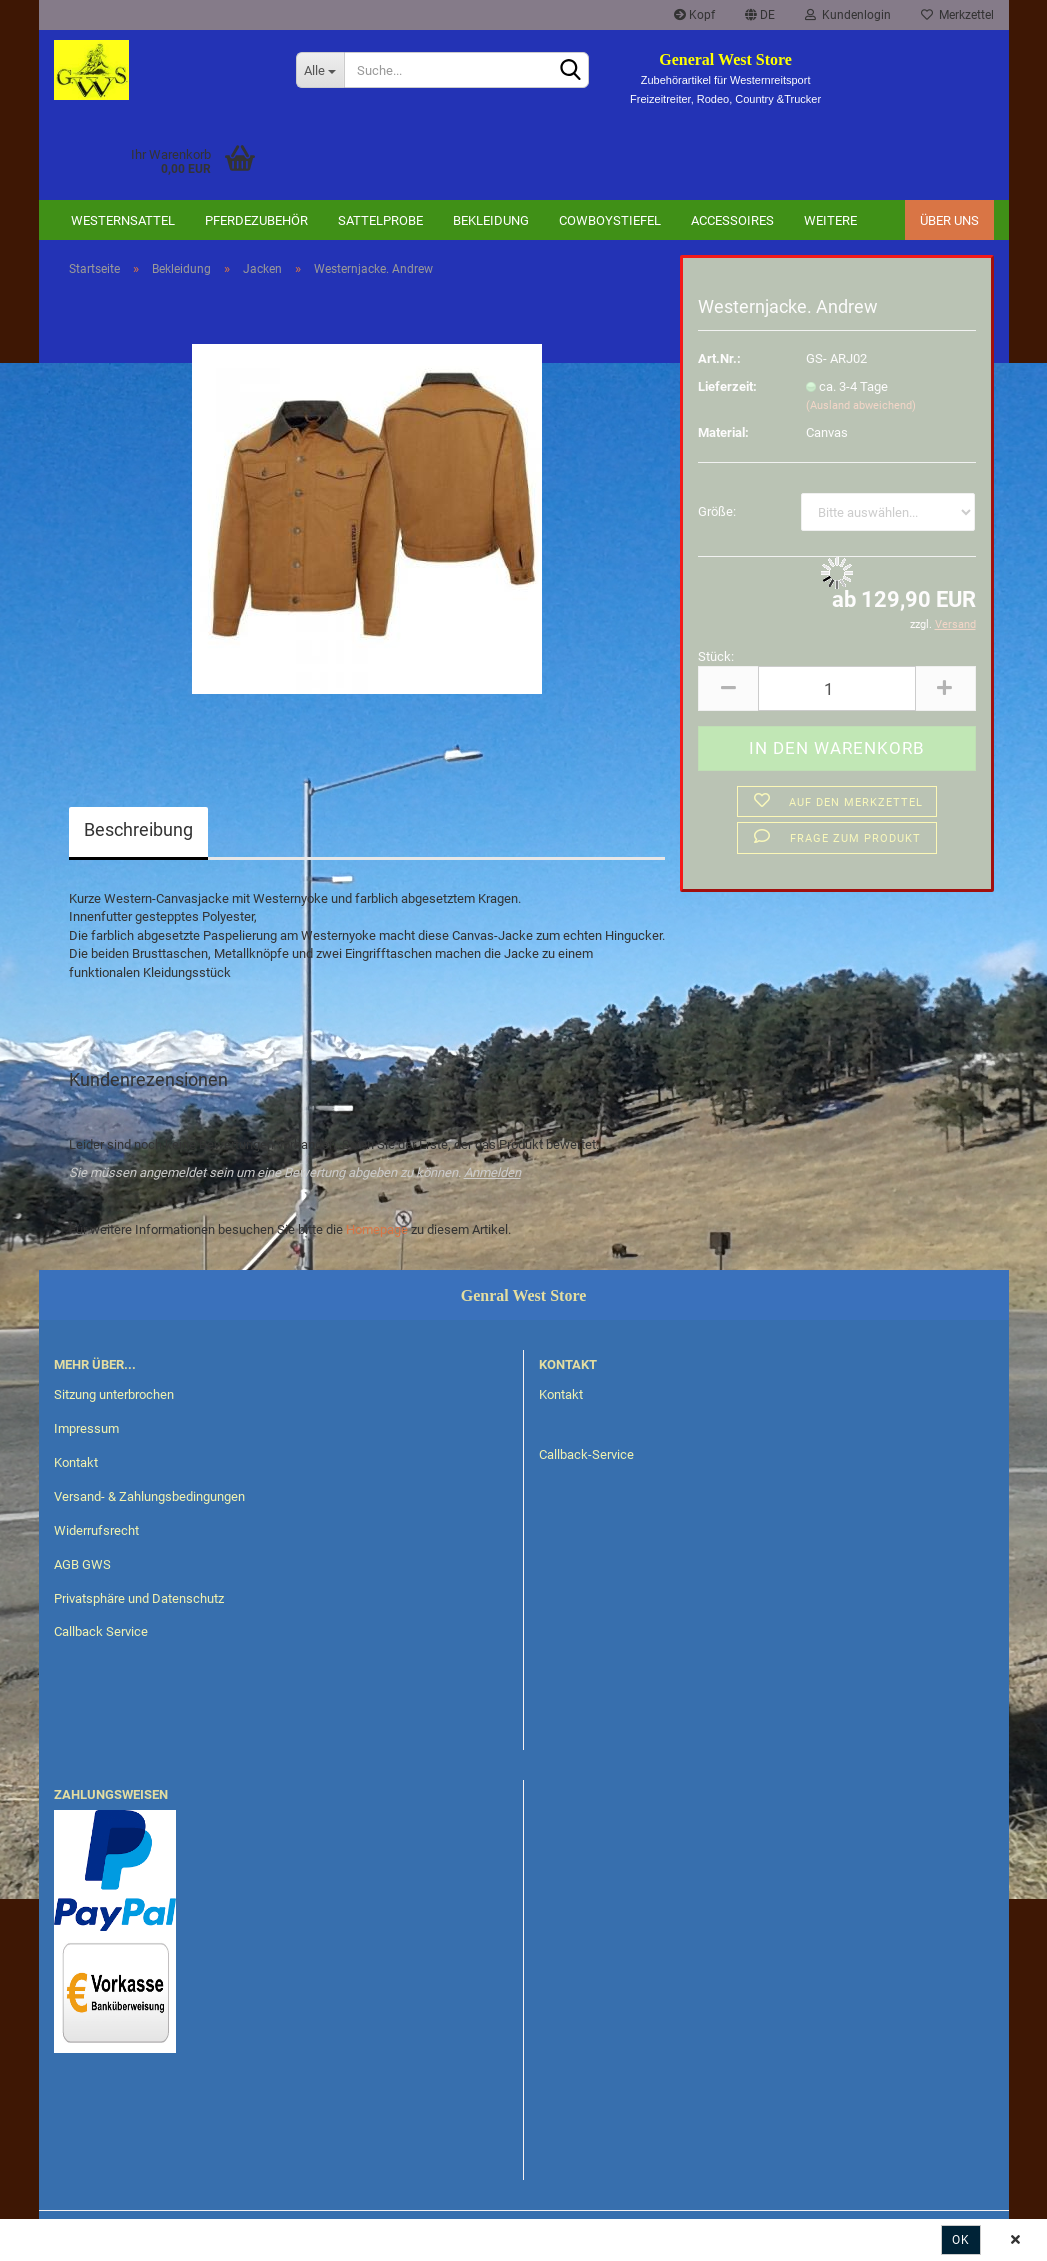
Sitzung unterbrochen (114, 1394)
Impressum (86, 1428)
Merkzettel (957, 15)
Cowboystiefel (610, 220)
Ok (961, 2240)
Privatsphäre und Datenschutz (139, 1598)
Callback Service (101, 1631)
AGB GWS (82, 1564)
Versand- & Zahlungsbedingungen (149, 1496)
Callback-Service (586, 1454)
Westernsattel (123, 220)
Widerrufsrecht (96, 1530)
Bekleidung (491, 220)
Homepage (377, 1229)
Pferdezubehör (256, 220)
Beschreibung (138, 829)
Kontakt (76, 1462)
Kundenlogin (848, 15)
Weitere (830, 220)
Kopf (694, 15)
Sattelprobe (380, 220)
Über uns (949, 220)
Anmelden (492, 1172)
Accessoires (732, 220)
